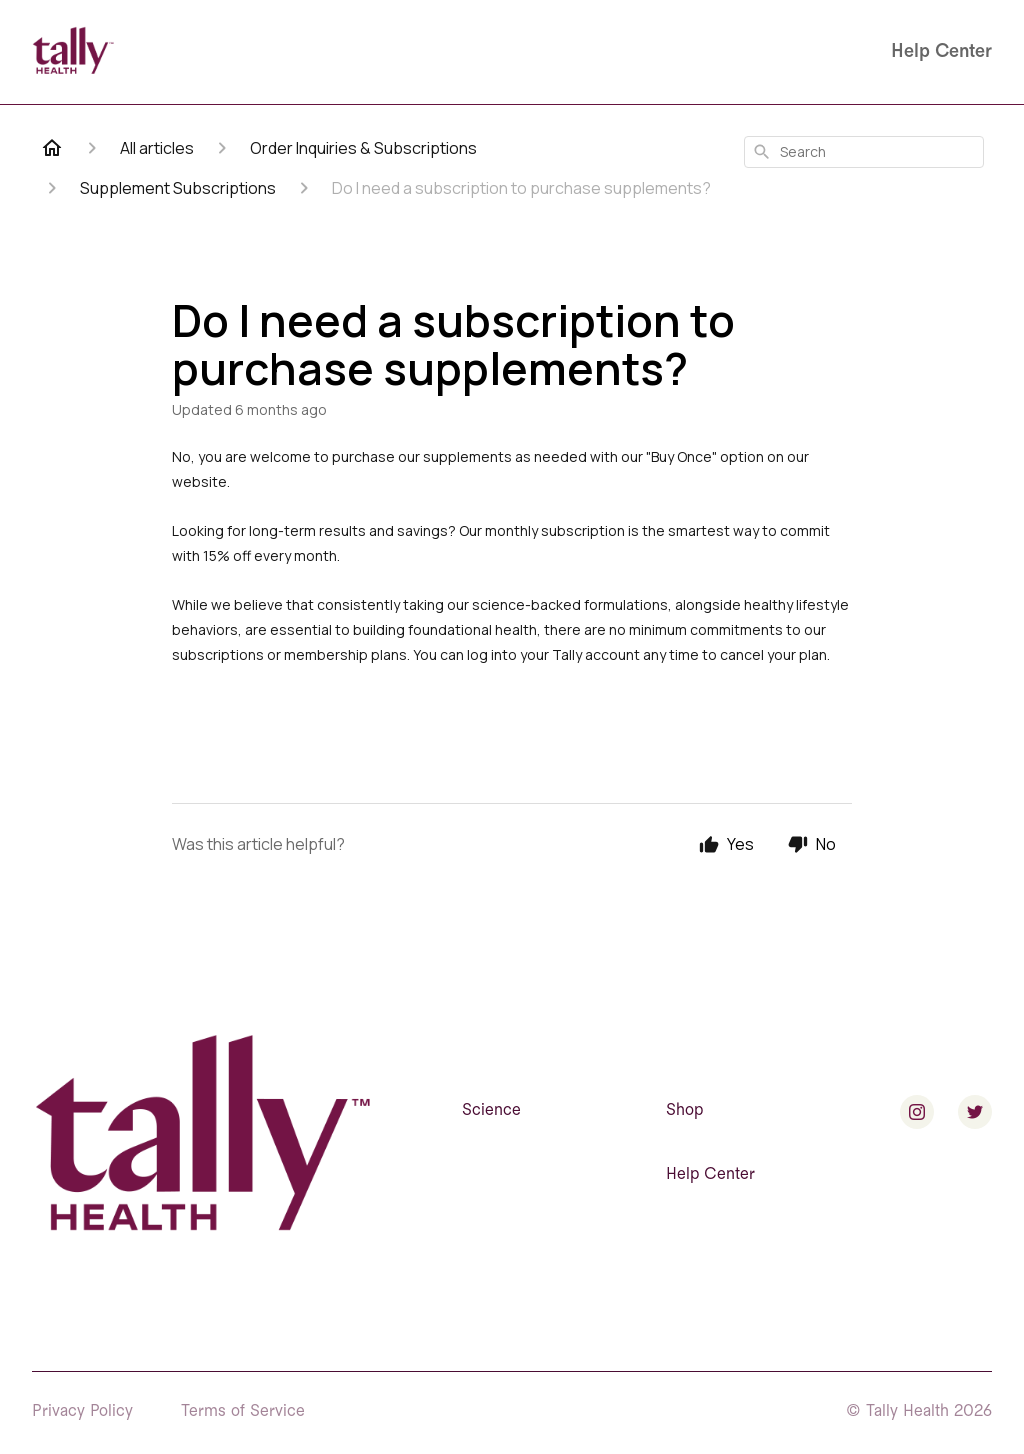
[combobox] (864, 152)
